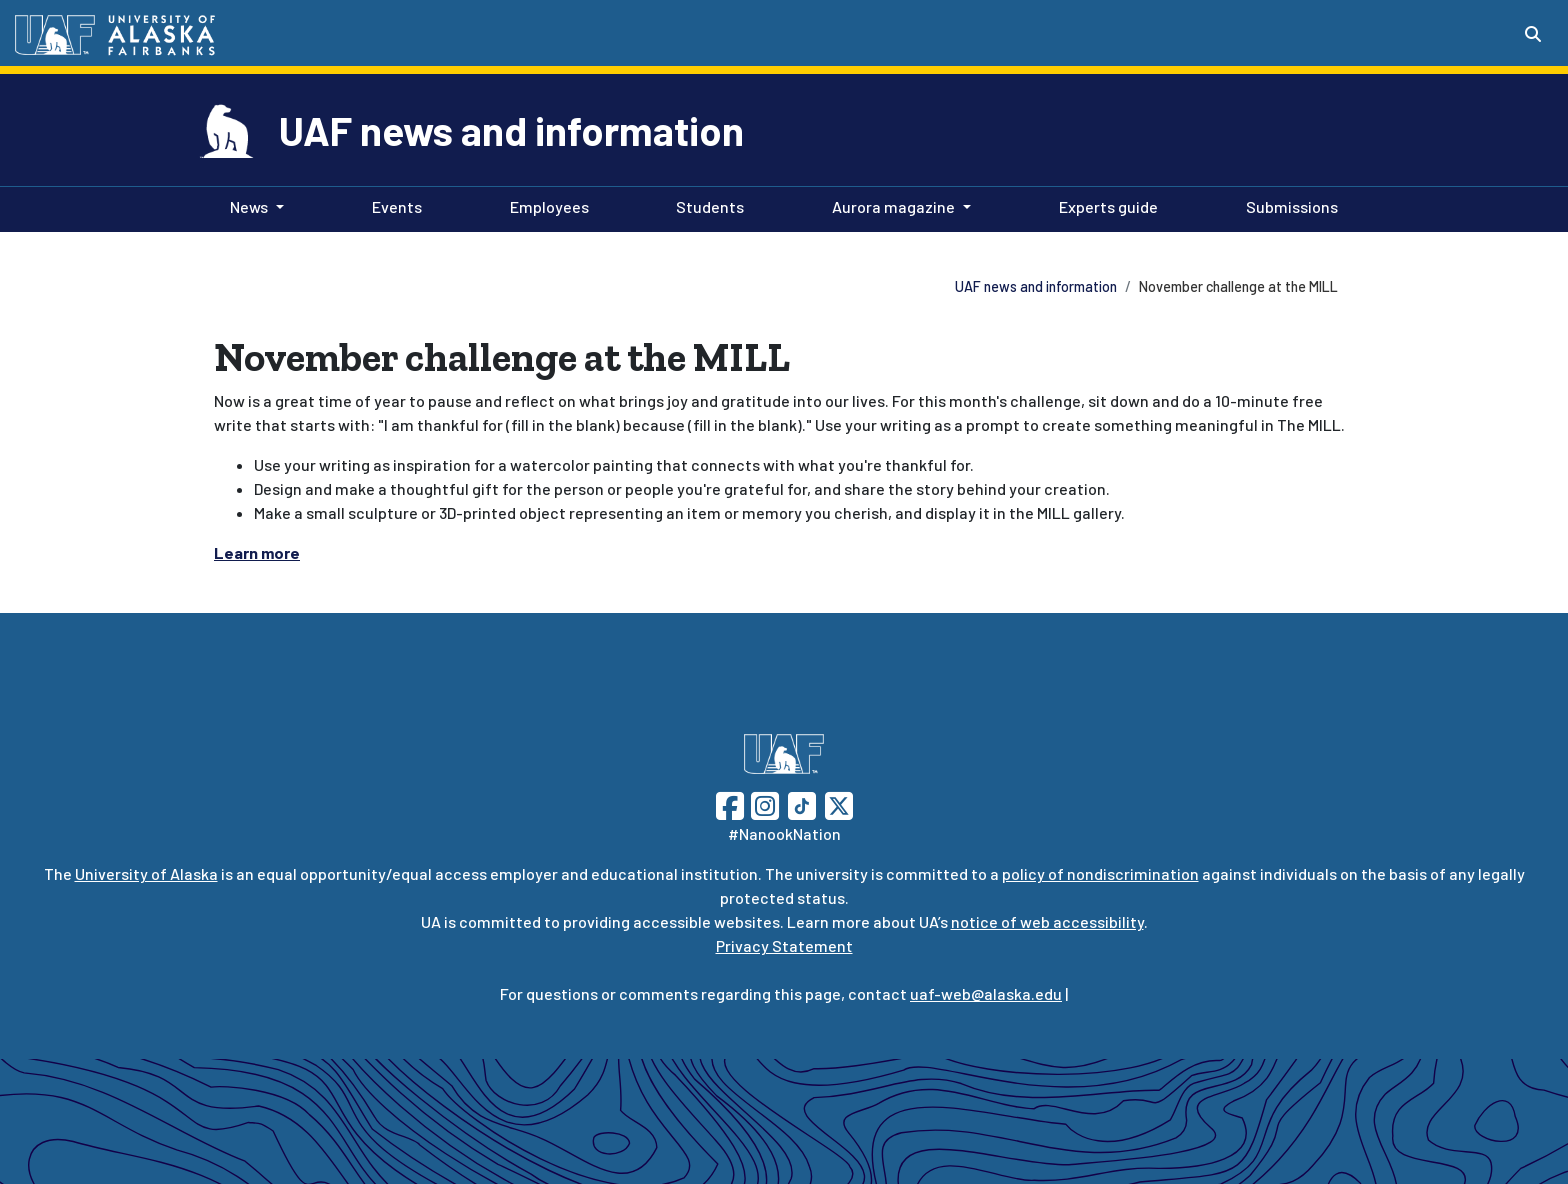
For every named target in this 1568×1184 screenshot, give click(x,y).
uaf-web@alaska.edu (986, 993)
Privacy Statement (784, 945)
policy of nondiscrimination (1100, 873)
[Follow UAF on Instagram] (763, 803)
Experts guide (1104, 205)
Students (706, 205)
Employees (545, 205)
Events (393, 205)
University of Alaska (146, 873)
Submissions (1288, 205)
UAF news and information (511, 130)
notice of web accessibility (1047, 921)
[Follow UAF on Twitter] (839, 803)
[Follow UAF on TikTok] (802, 803)
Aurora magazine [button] (893, 206)
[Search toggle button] (1533, 34)
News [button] (249, 206)
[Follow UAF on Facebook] (730, 803)
